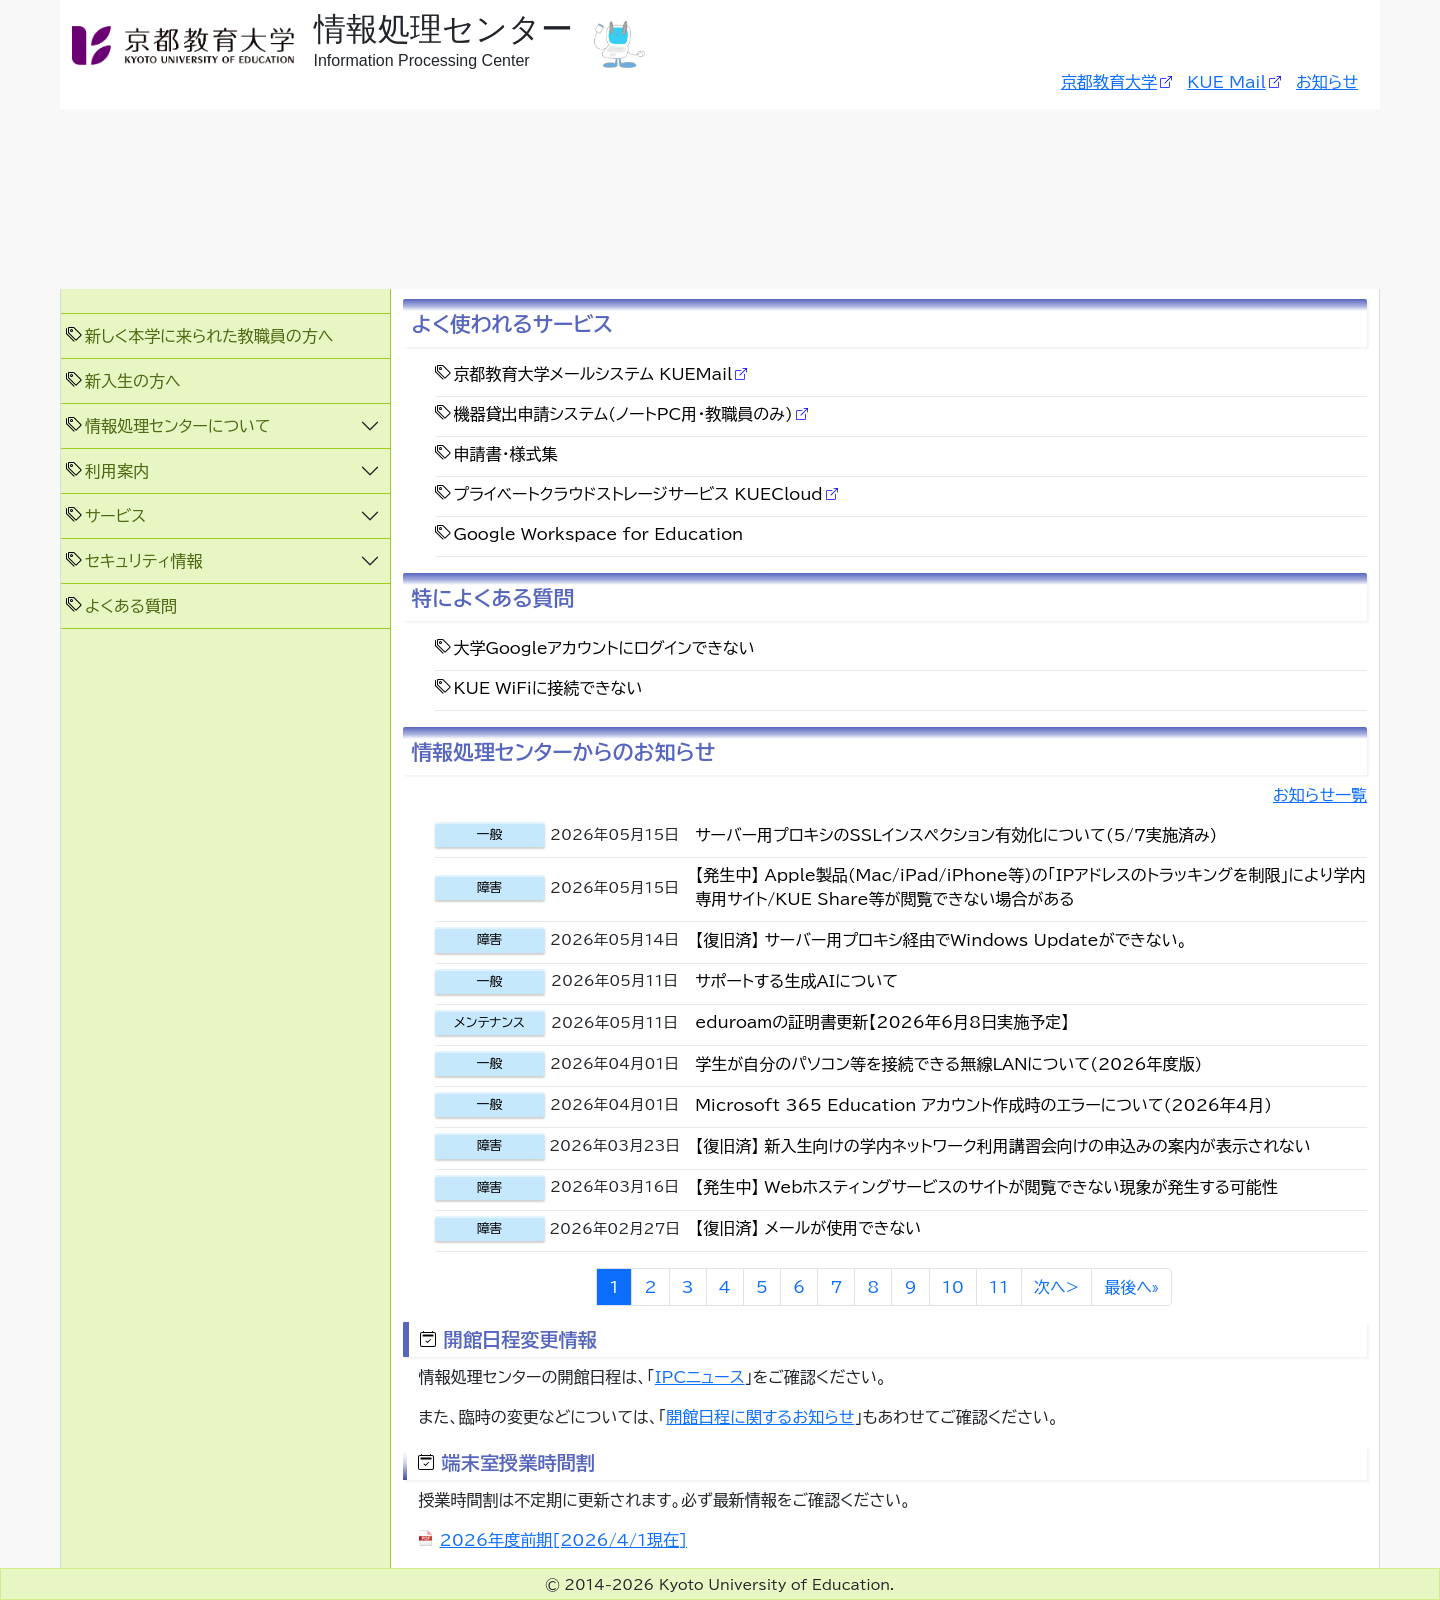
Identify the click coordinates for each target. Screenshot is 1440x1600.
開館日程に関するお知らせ (760, 1417)
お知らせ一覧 (1320, 795)
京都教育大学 (1109, 82)
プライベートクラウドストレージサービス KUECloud (638, 494)
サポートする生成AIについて (796, 981)
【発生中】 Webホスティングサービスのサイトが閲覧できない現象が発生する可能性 (986, 1187)
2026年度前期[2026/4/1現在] (563, 1540)
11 (999, 1287)
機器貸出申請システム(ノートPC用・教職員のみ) (623, 414)
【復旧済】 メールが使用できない (808, 1228)
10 (953, 1287)
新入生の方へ (133, 381)
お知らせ (1327, 82)
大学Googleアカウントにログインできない (604, 648)
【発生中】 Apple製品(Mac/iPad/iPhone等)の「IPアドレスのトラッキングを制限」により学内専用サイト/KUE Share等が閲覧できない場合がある (1030, 887)
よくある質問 (131, 606)
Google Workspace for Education (599, 534)
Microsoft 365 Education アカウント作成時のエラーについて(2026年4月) (983, 1105)
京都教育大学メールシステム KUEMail (593, 374)
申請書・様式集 (506, 454)
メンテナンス (489, 1022)
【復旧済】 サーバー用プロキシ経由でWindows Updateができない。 (941, 940)
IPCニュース (700, 1377)
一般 (490, 834)
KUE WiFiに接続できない (548, 688)
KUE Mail (1226, 82)
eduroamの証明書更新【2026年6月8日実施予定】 (882, 1022)
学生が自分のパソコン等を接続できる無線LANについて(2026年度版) (948, 1064)
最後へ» (1131, 1287)
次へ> (1056, 1287)
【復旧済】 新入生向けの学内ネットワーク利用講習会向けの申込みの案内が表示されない (1003, 1146)
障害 (490, 887)
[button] (225, 425)
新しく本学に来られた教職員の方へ (209, 336)
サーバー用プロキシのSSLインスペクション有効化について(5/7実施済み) (956, 835)
